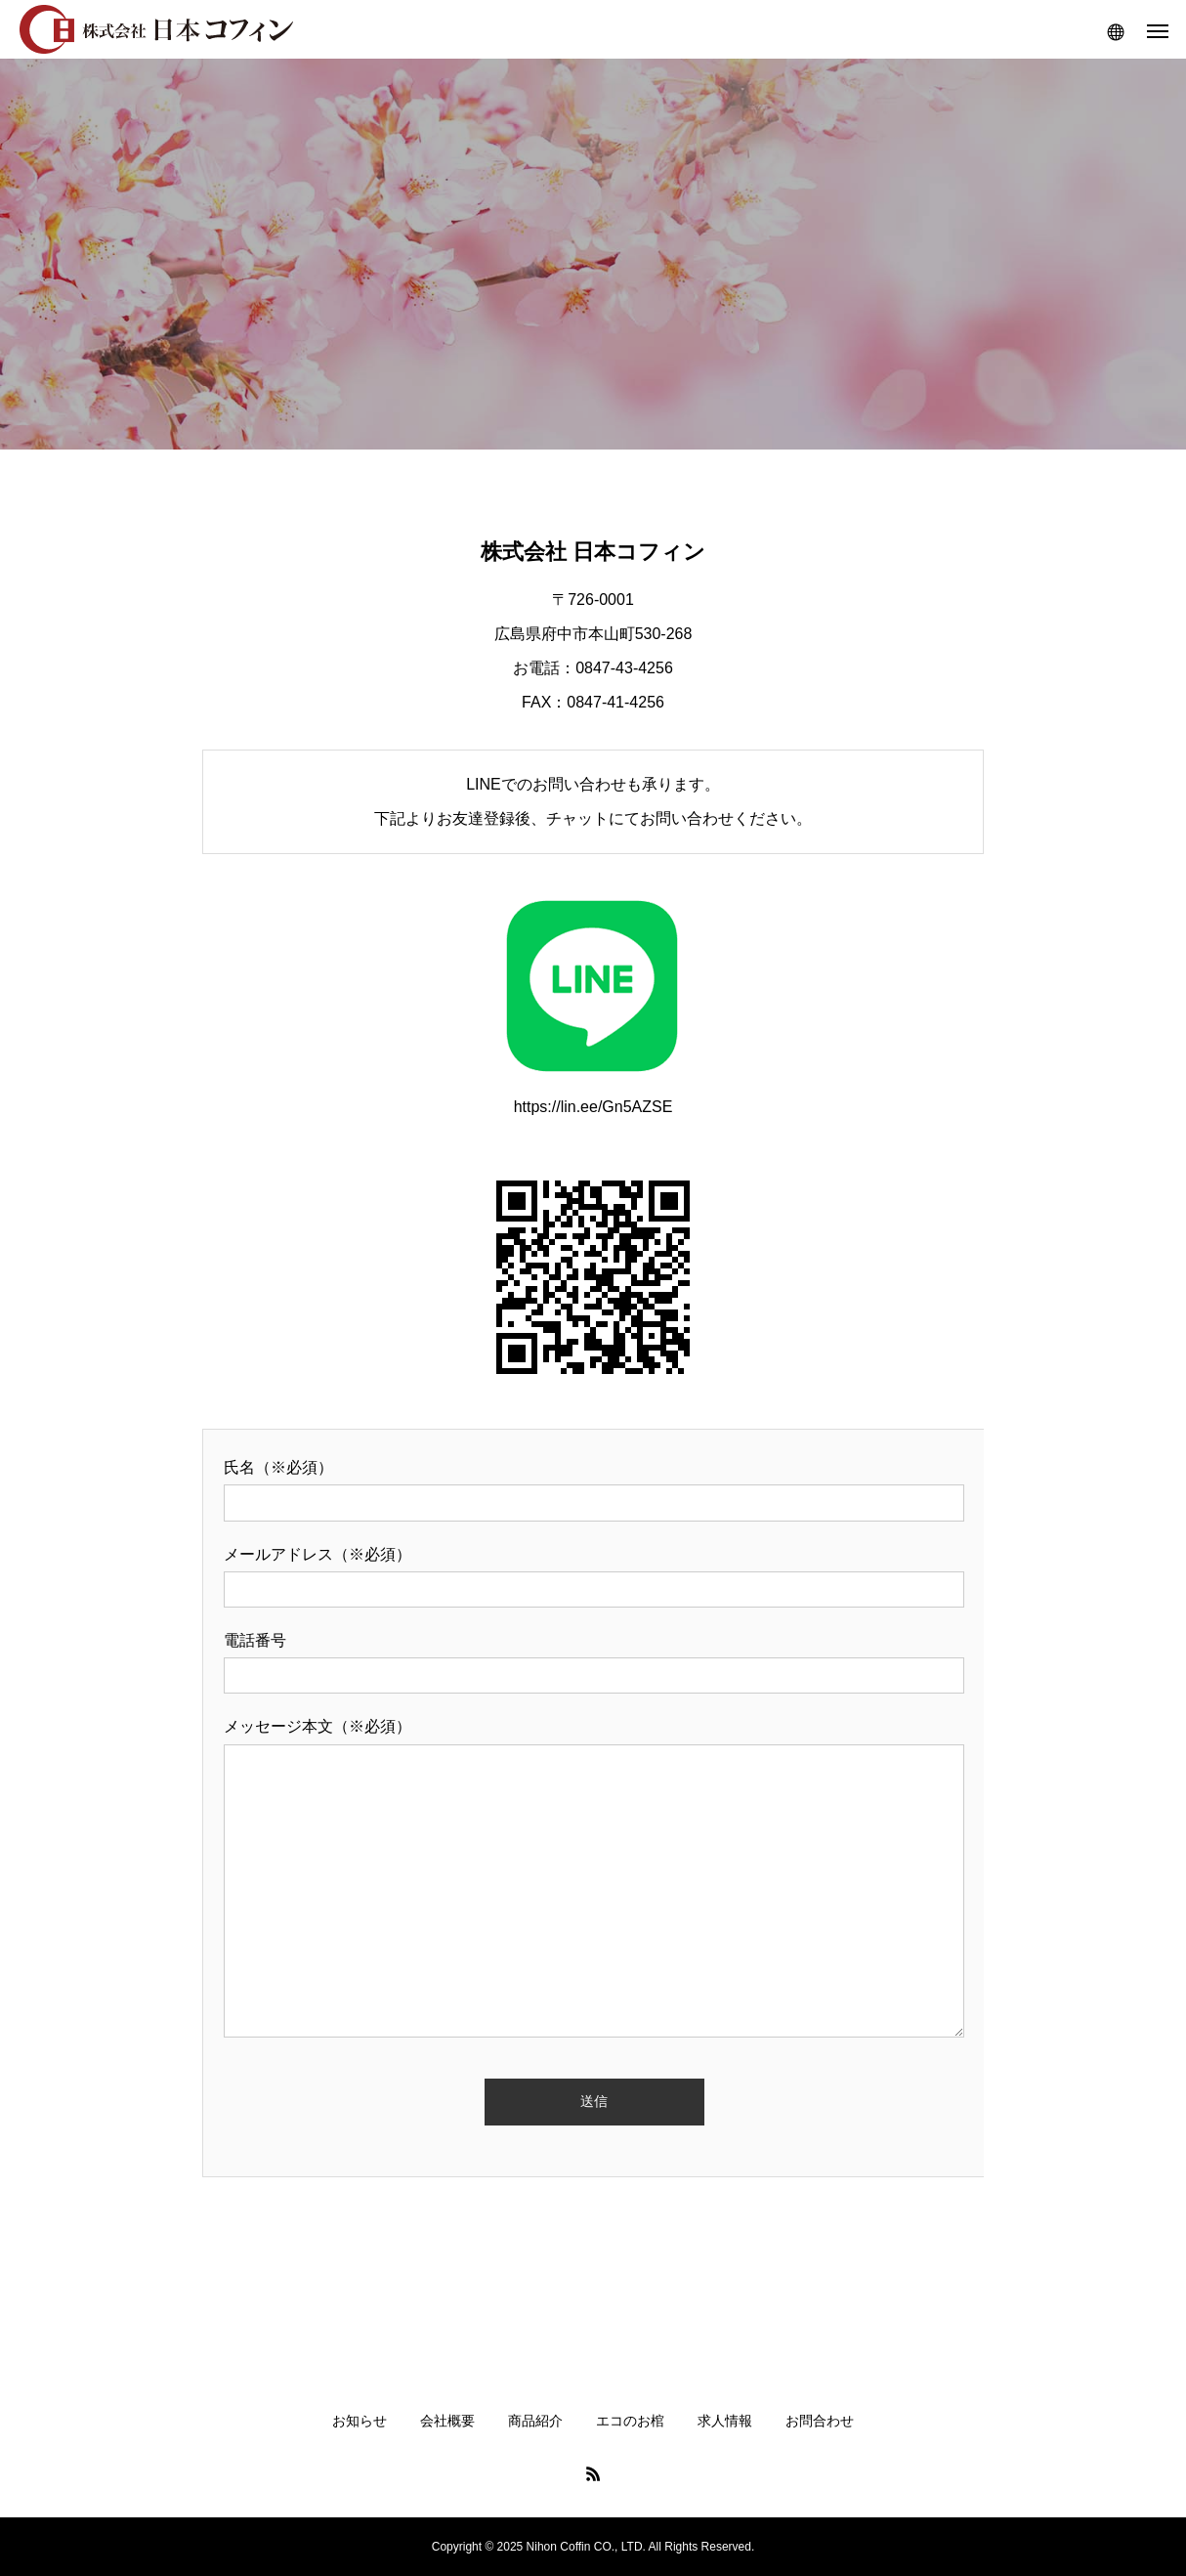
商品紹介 (535, 2420)
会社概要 (447, 2420)
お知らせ (359, 2420)
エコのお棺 (630, 2420)
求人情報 (725, 2420)
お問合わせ (819, 2420)
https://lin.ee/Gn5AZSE (593, 1000)
